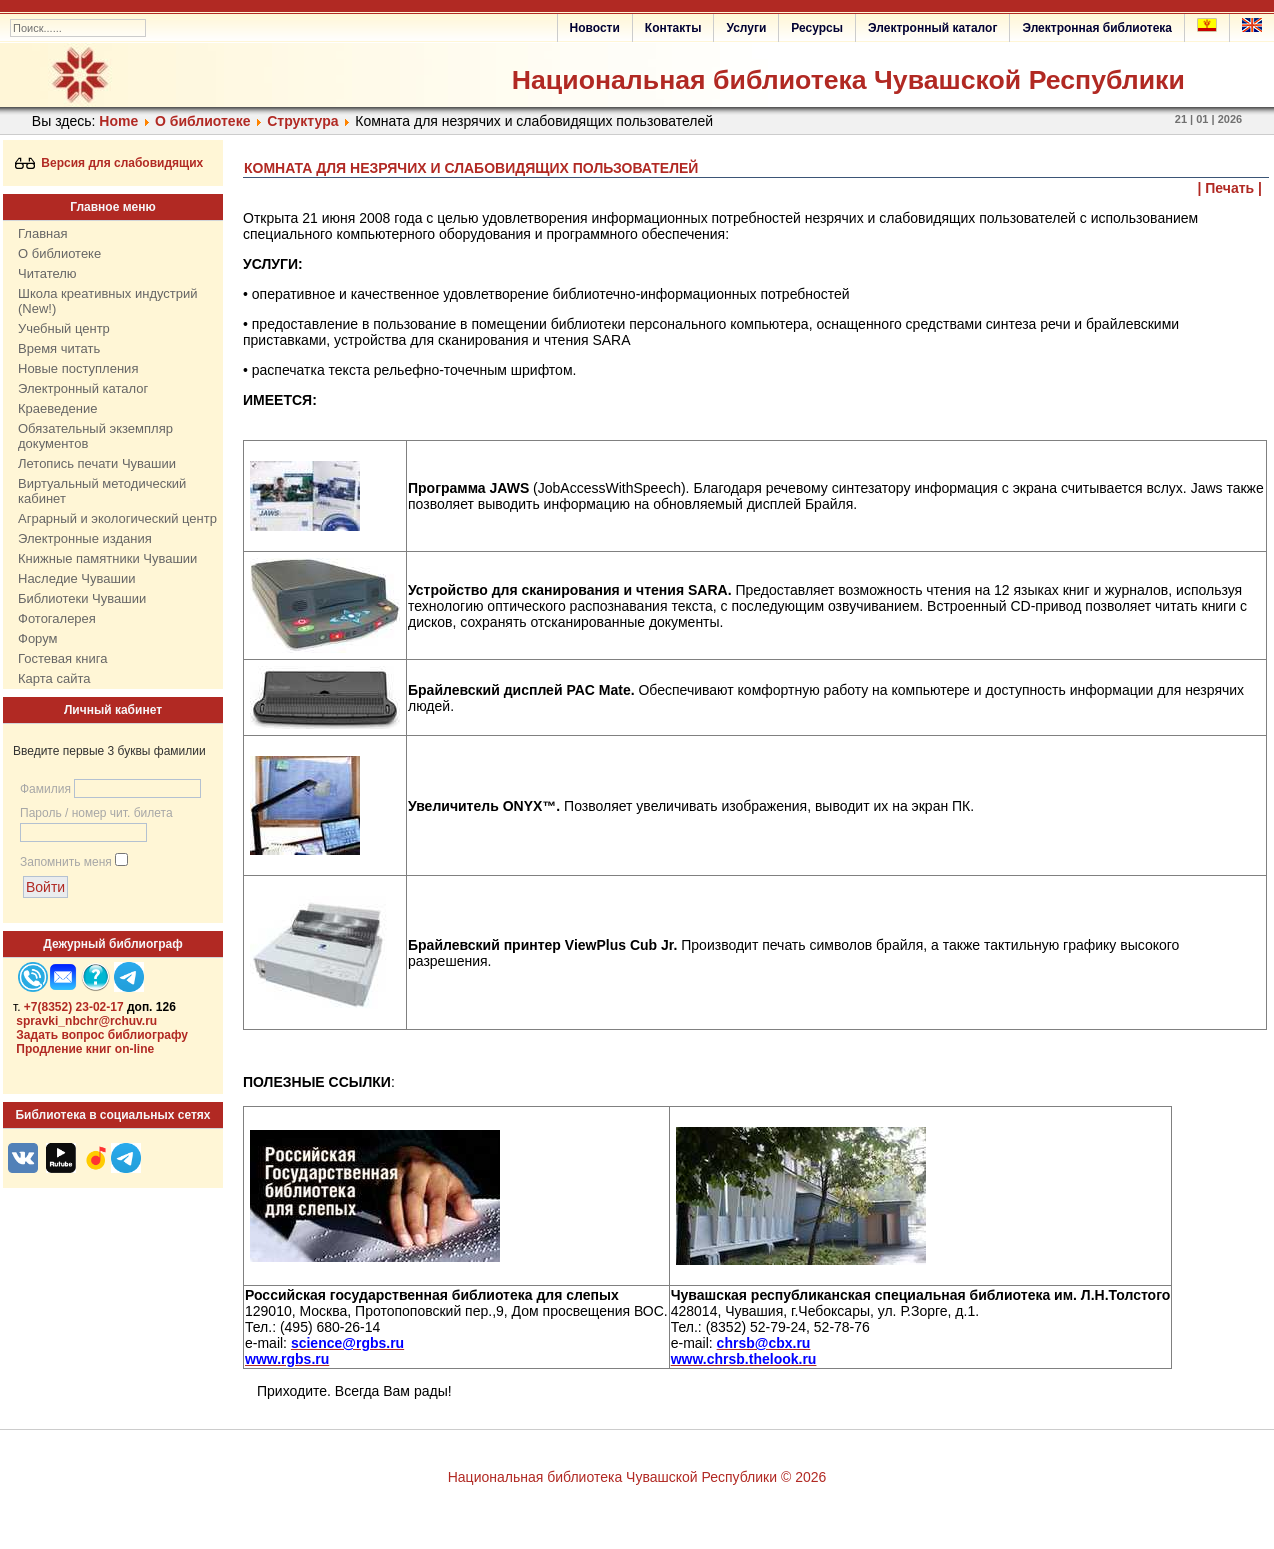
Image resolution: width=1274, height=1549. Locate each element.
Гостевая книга (62, 658)
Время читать (59, 348)
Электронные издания (85, 538)
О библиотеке (202, 121)
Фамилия (45, 789)
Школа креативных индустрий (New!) (108, 301)
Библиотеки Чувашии (82, 598)
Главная (42, 233)
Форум (38, 638)
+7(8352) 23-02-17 (74, 1007)
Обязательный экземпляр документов (95, 436)
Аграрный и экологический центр (117, 518)
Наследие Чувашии (76, 578)
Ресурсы (817, 28)
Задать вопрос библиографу (102, 1035)
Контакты (673, 28)
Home (118, 121)
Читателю (47, 273)
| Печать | (1230, 188)
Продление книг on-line (85, 1049)
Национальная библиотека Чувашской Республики (848, 80)
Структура (302, 121)
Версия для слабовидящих (109, 163)
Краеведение (57, 408)
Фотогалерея (57, 618)
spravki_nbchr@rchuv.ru (86, 1021)
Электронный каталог (932, 28)
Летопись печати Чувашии (97, 463)
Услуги (746, 28)
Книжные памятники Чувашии (107, 558)
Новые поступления (78, 368)
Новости (595, 28)
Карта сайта (54, 678)
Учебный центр (64, 328)
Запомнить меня (66, 862)
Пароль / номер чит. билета (96, 813)
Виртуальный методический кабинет (102, 491)
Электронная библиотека (1097, 28)
